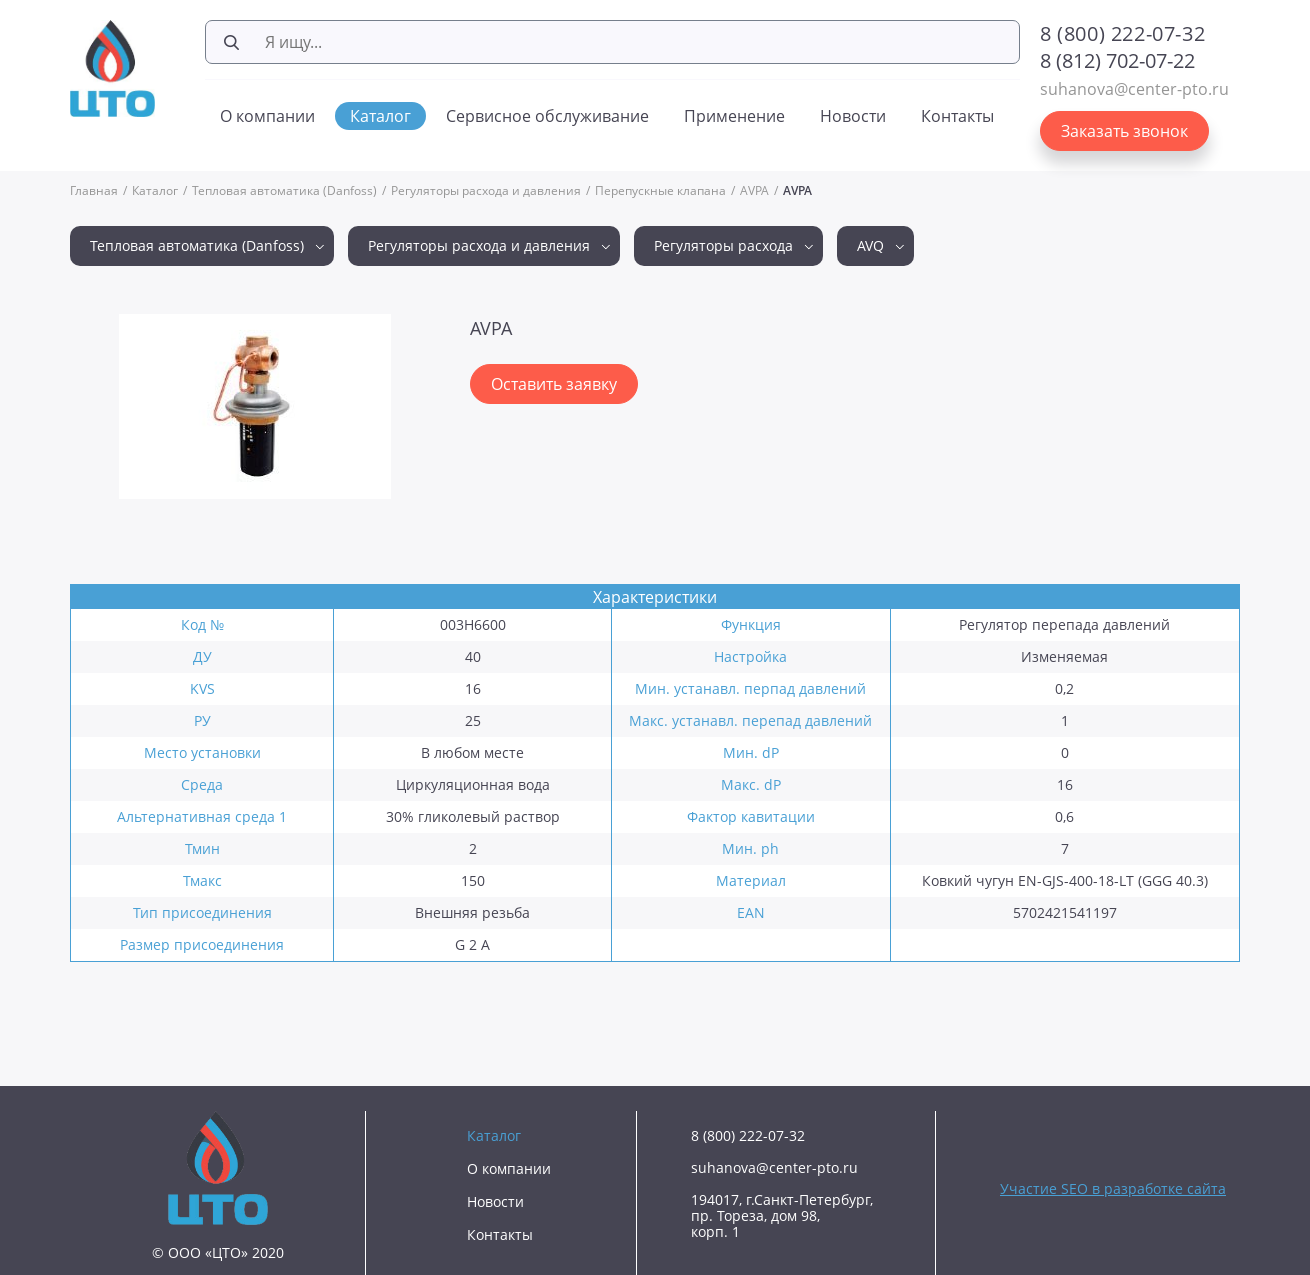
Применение (734, 116)
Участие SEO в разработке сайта (1113, 1188)
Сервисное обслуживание (547, 116)
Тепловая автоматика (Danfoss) (284, 190)
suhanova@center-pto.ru (1134, 89)
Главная (94, 190)
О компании (267, 116)
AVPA (754, 190)
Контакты (957, 116)
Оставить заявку (554, 384)
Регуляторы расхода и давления (486, 190)
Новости (853, 116)
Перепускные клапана (660, 190)
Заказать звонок (1124, 131)
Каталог (380, 116)
